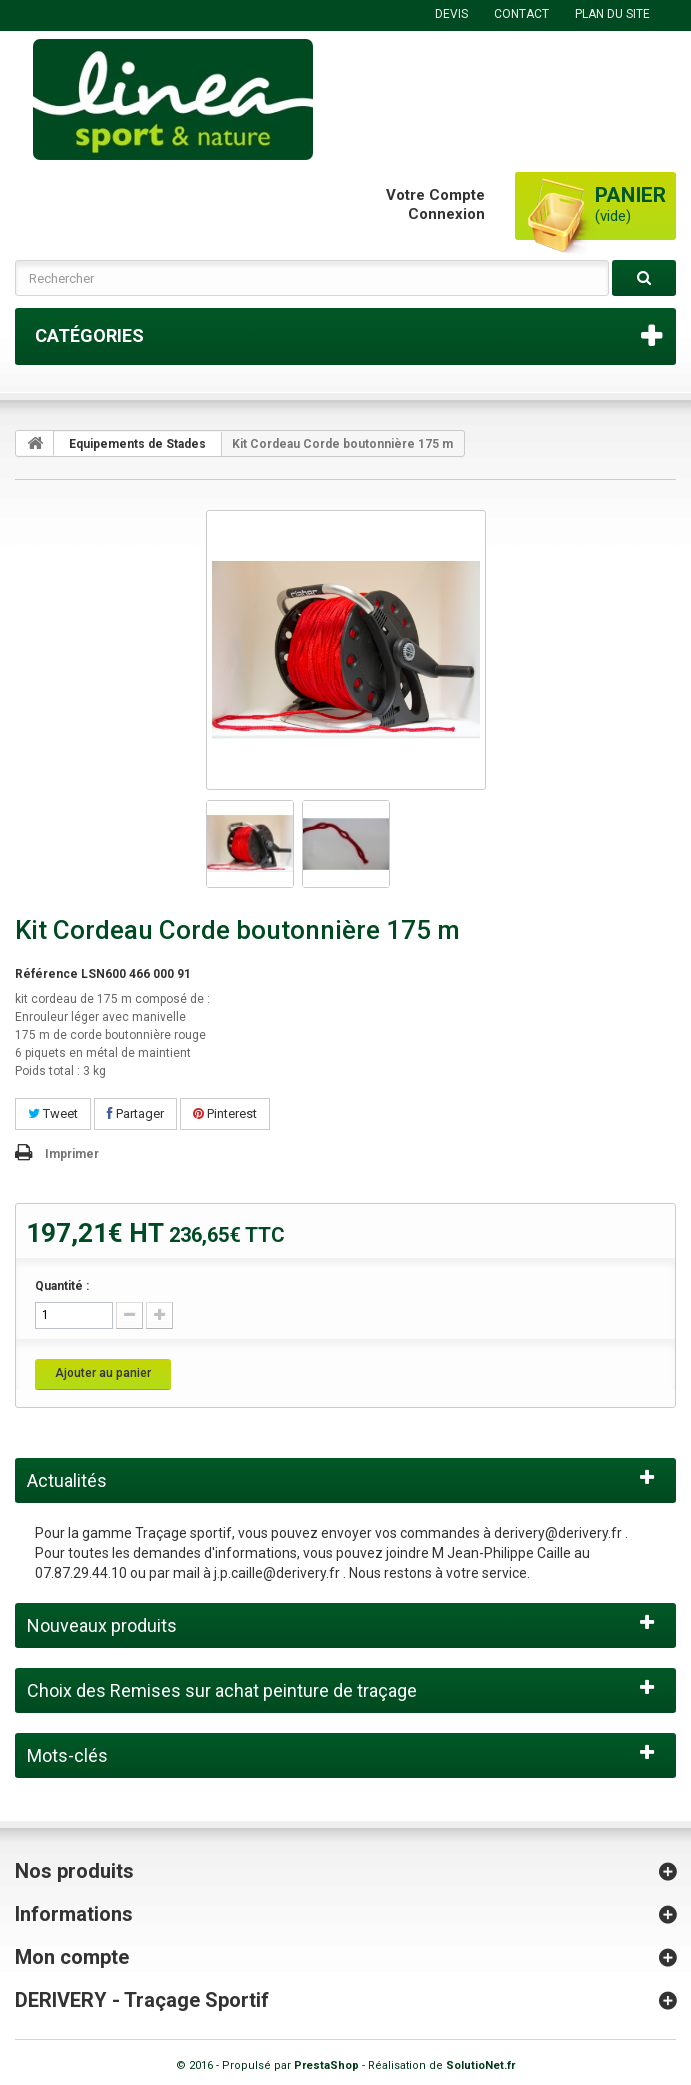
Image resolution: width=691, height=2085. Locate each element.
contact (521, 14)
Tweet (53, 1113)
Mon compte (72, 1957)
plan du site (612, 14)
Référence (46, 974)
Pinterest (225, 1113)
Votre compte (435, 195)
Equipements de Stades (137, 444)
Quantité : (62, 1286)
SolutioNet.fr (480, 2065)
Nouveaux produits (102, 1625)
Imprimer (72, 1154)
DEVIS (451, 14)
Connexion (446, 214)
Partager (135, 1113)
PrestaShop (326, 2065)
